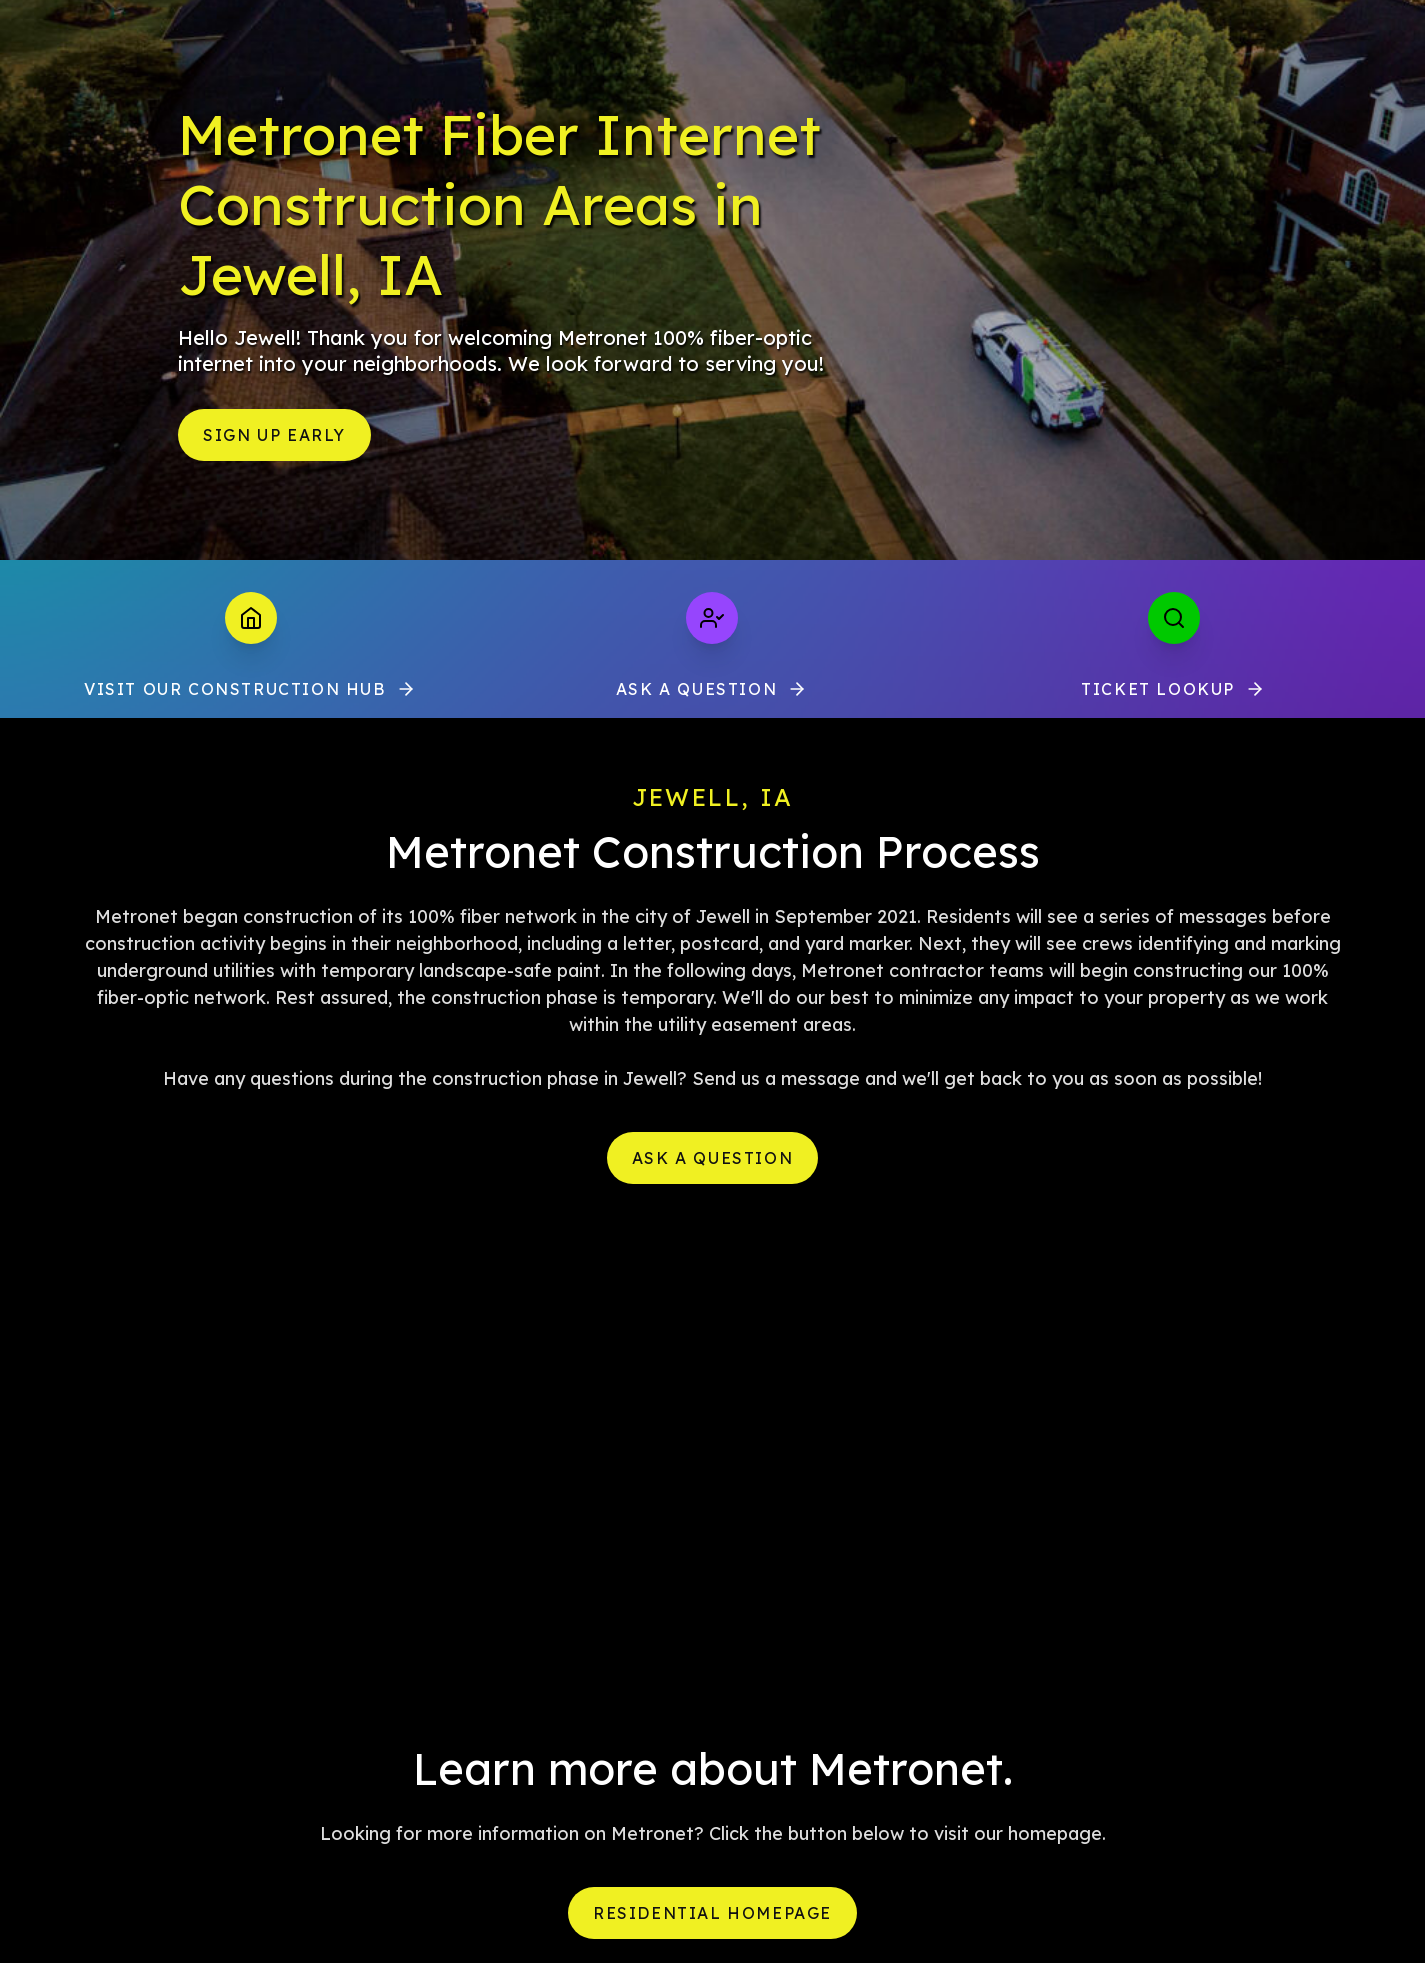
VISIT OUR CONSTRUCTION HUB (251, 689)
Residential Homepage (712, 1913)
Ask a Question (712, 689)
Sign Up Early (274, 435)
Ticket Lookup (1174, 689)
